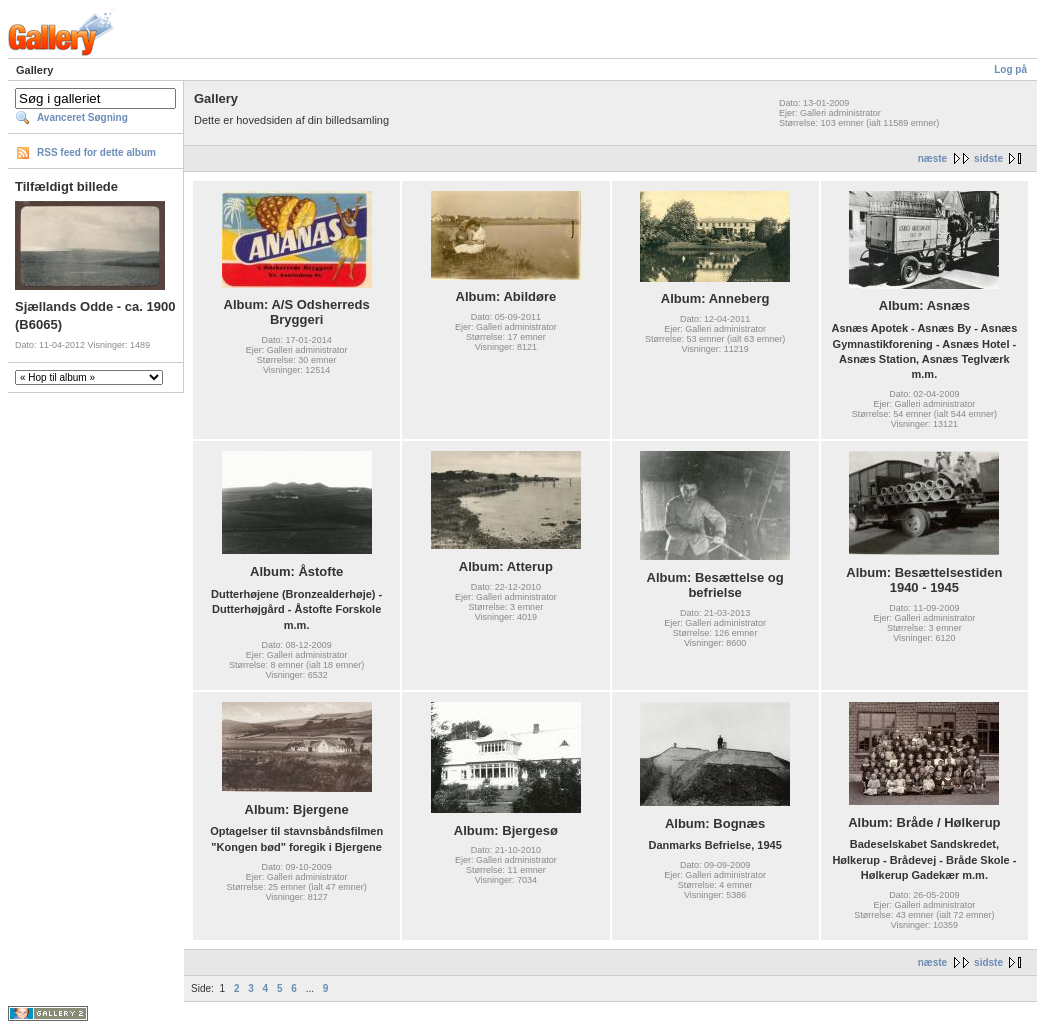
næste (932, 158)
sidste (988, 158)
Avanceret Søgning (82, 117)
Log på (1010, 69)
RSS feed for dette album (96, 152)
